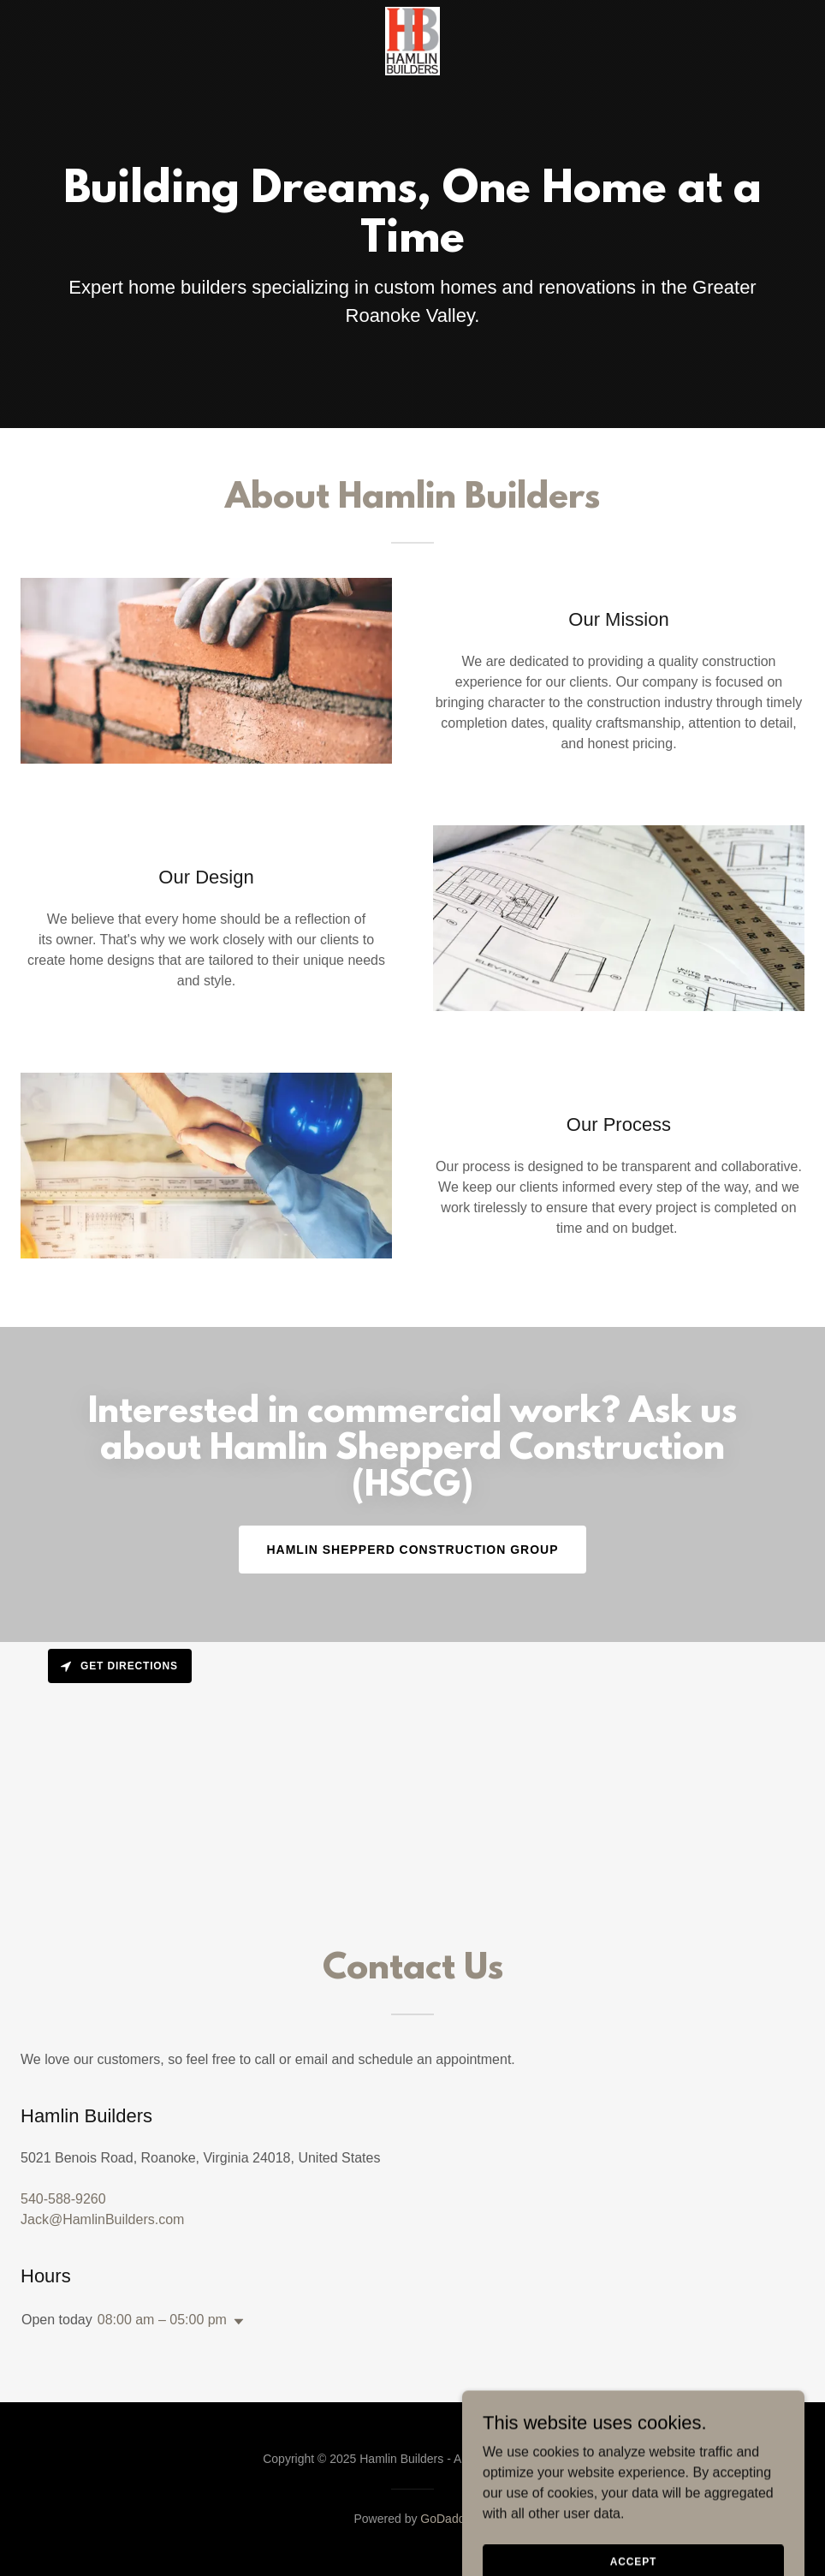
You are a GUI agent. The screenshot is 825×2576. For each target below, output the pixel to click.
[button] (235, 2322)
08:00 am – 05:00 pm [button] (162, 2319)
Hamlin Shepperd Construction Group (412, 1549)
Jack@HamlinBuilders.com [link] (102, 2219)
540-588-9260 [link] (63, 2199)
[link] (412, 14)
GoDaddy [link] (445, 2518)
